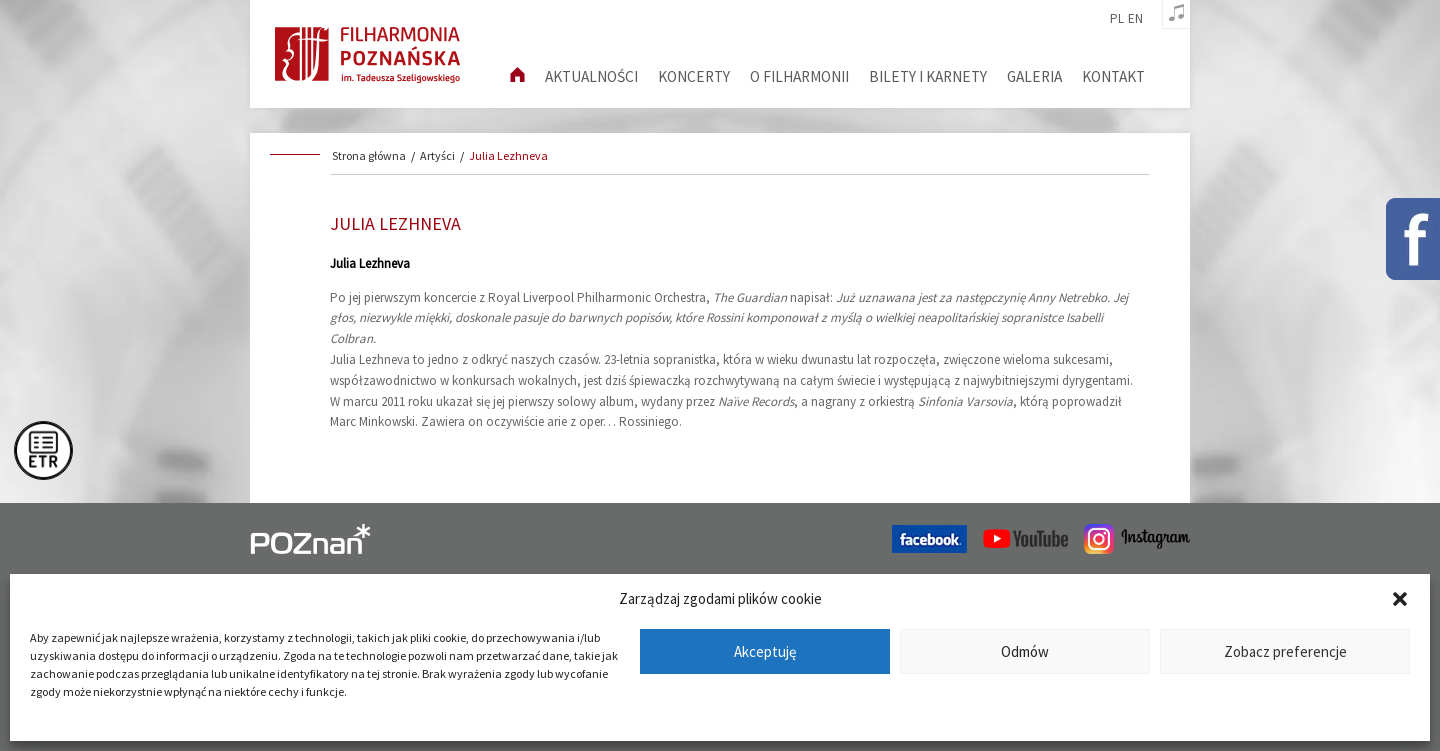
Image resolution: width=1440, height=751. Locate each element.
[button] (1400, 599)
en (1135, 19)
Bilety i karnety (928, 76)
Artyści (437, 155)
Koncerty (694, 76)
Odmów (1025, 651)
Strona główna (369, 155)
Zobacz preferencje (1285, 651)
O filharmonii (799, 76)
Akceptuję (765, 651)
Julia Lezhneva (508, 155)
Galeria (1034, 76)
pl (1117, 19)
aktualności (591, 76)
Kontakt (1113, 76)
